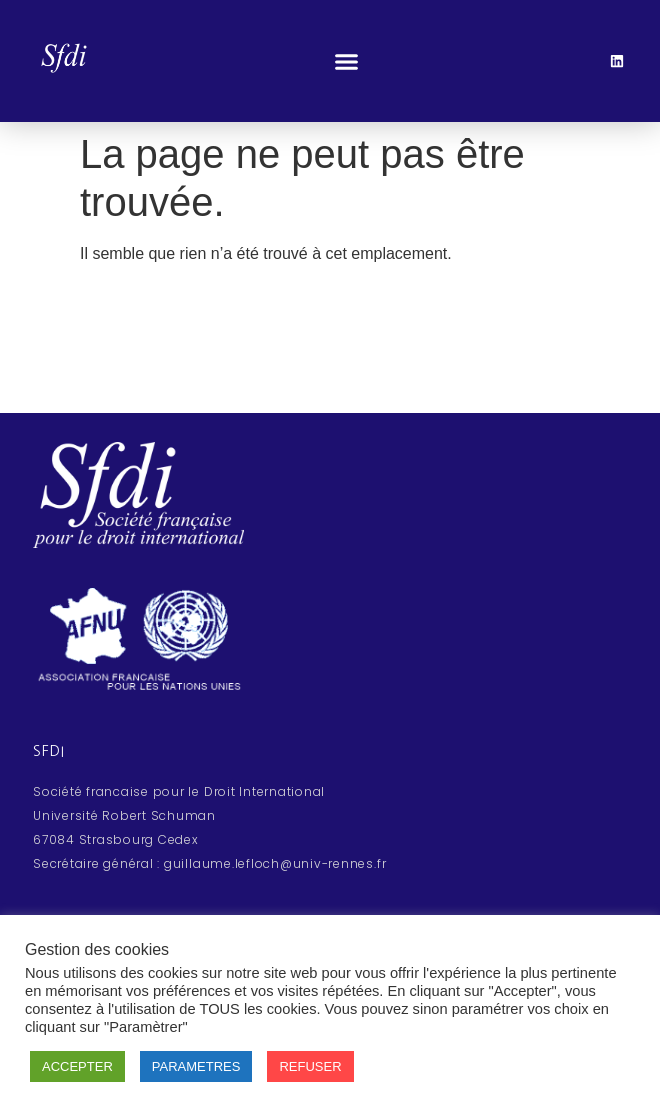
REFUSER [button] (310, 1066)
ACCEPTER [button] (77, 1066)
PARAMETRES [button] (196, 1066)
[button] (346, 61)
